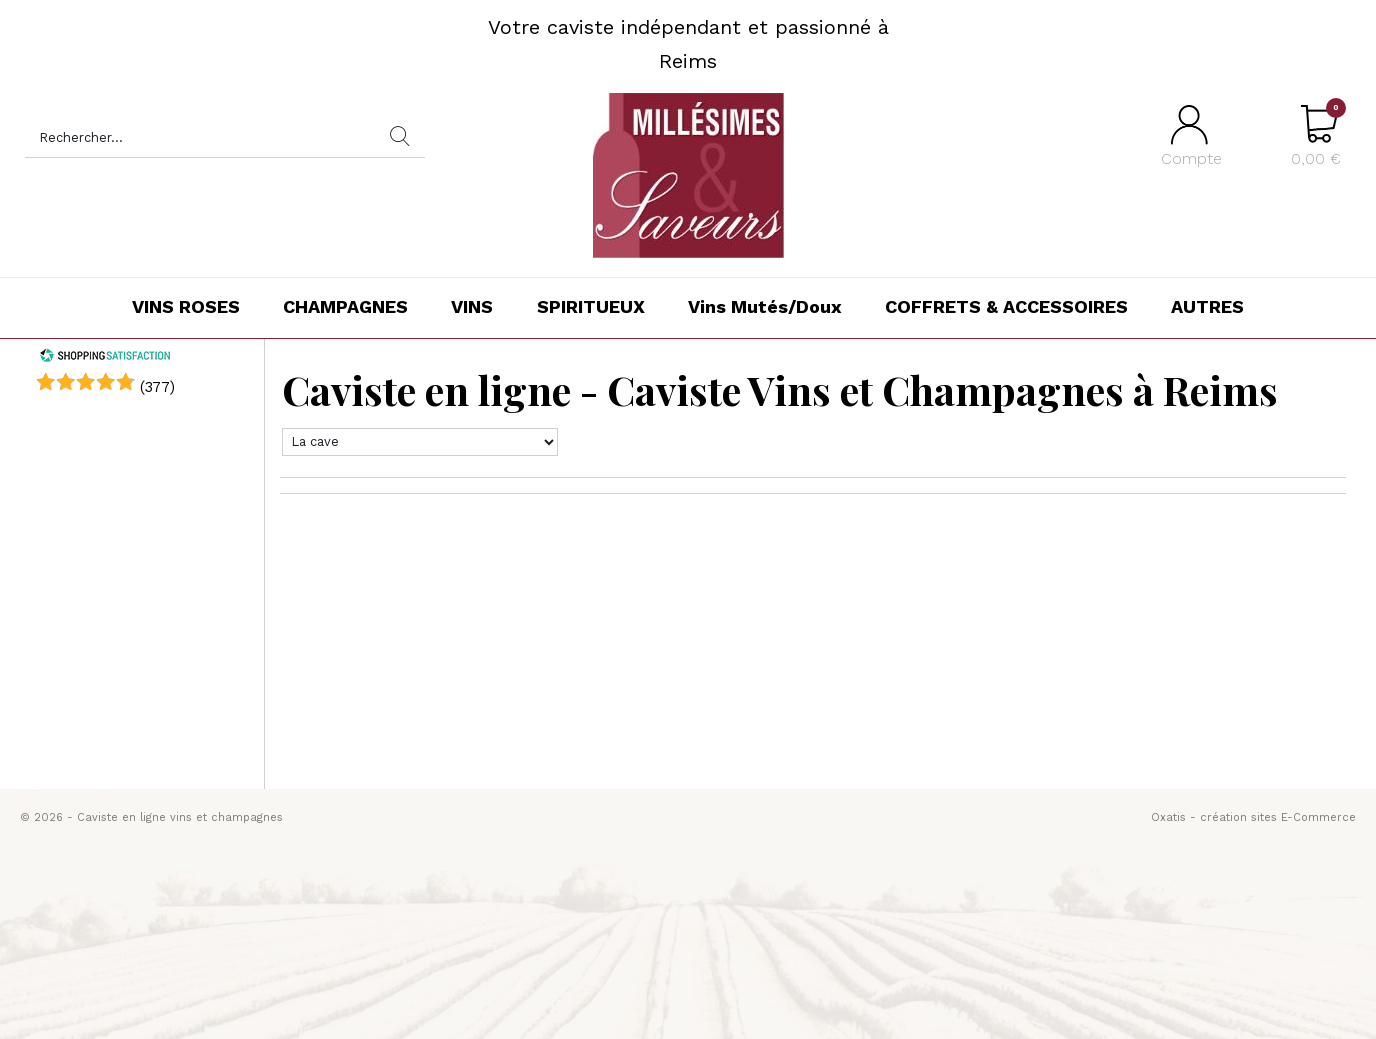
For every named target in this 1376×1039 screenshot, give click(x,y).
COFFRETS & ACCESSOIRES (1006, 306)
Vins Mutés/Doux (765, 306)
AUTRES (1207, 306)
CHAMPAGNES (345, 306)
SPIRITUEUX (591, 306)
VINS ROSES (186, 306)
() (157, 387)
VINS (472, 306)
